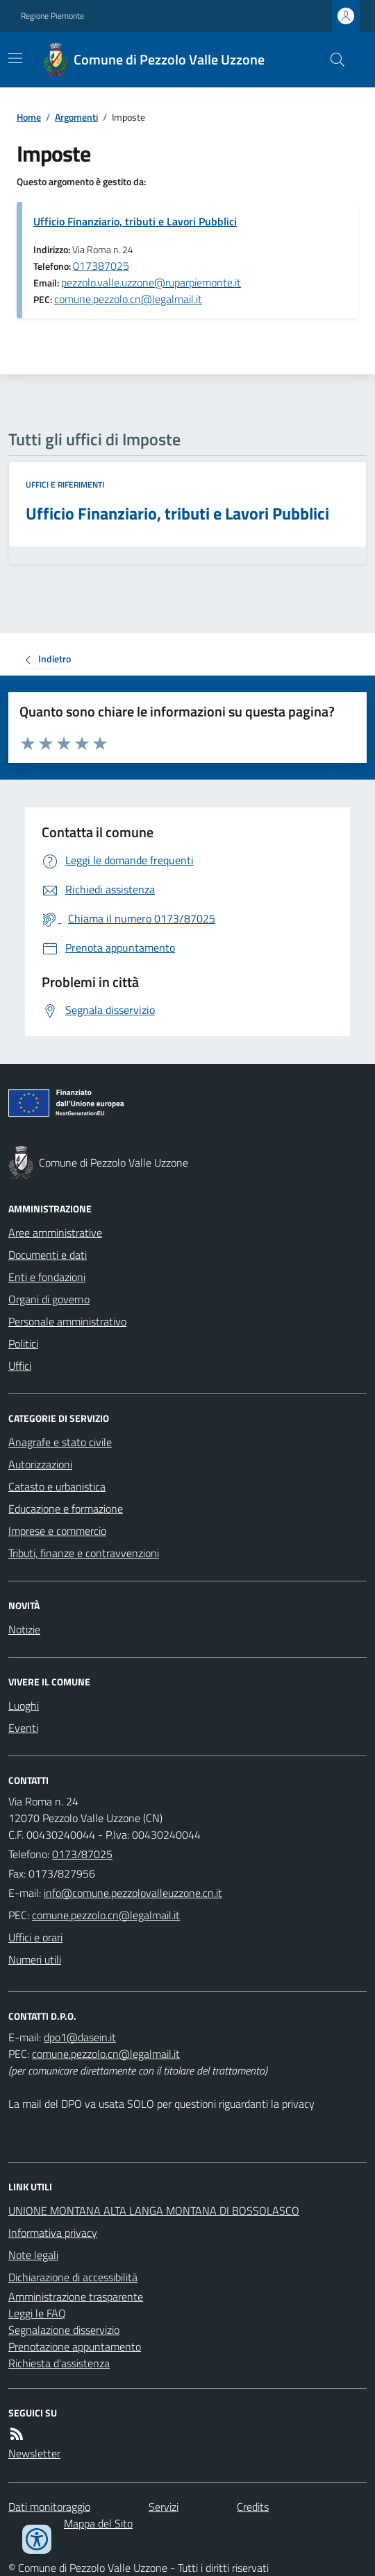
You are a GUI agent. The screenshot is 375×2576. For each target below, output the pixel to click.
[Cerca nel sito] (332, 59)
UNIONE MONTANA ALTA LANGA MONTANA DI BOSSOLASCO (153, 2210)
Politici (23, 1343)
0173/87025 (82, 1854)
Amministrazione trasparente (75, 2296)
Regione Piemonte (52, 16)
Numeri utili (34, 1959)
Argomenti (76, 117)
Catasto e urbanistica (57, 1486)
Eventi (23, 1727)
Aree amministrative (55, 1232)
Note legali (33, 2255)
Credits (253, 2506)
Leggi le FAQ (37, 2313)
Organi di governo (49, 1299)
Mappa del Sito (98, 2523)
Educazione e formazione (65, 1508)
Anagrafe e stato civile (60, 1442)
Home (29, 117)
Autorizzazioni (40, 1464)
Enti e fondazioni (46, 1277)
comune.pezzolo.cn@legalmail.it (128, 299)
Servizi (163, 2506)
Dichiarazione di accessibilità (73, 2277)
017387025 (101, 265)
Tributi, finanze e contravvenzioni (83, 1553)
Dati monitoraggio (49, 2506)
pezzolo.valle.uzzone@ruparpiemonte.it (151, 282)
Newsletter (34, 2453)
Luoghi (23, 1705)
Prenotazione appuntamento (74, 2346)
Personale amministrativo (67, 1321)
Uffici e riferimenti (65, 485)
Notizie (24, 1629)
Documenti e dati (47, 1254)
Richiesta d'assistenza (59, 2363)
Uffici (19, 1365)
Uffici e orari (35, 1937)
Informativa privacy (52, 2232)
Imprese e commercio (57, 1530)
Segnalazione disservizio (63, 2329)
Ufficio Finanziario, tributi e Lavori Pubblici (135, 221)
